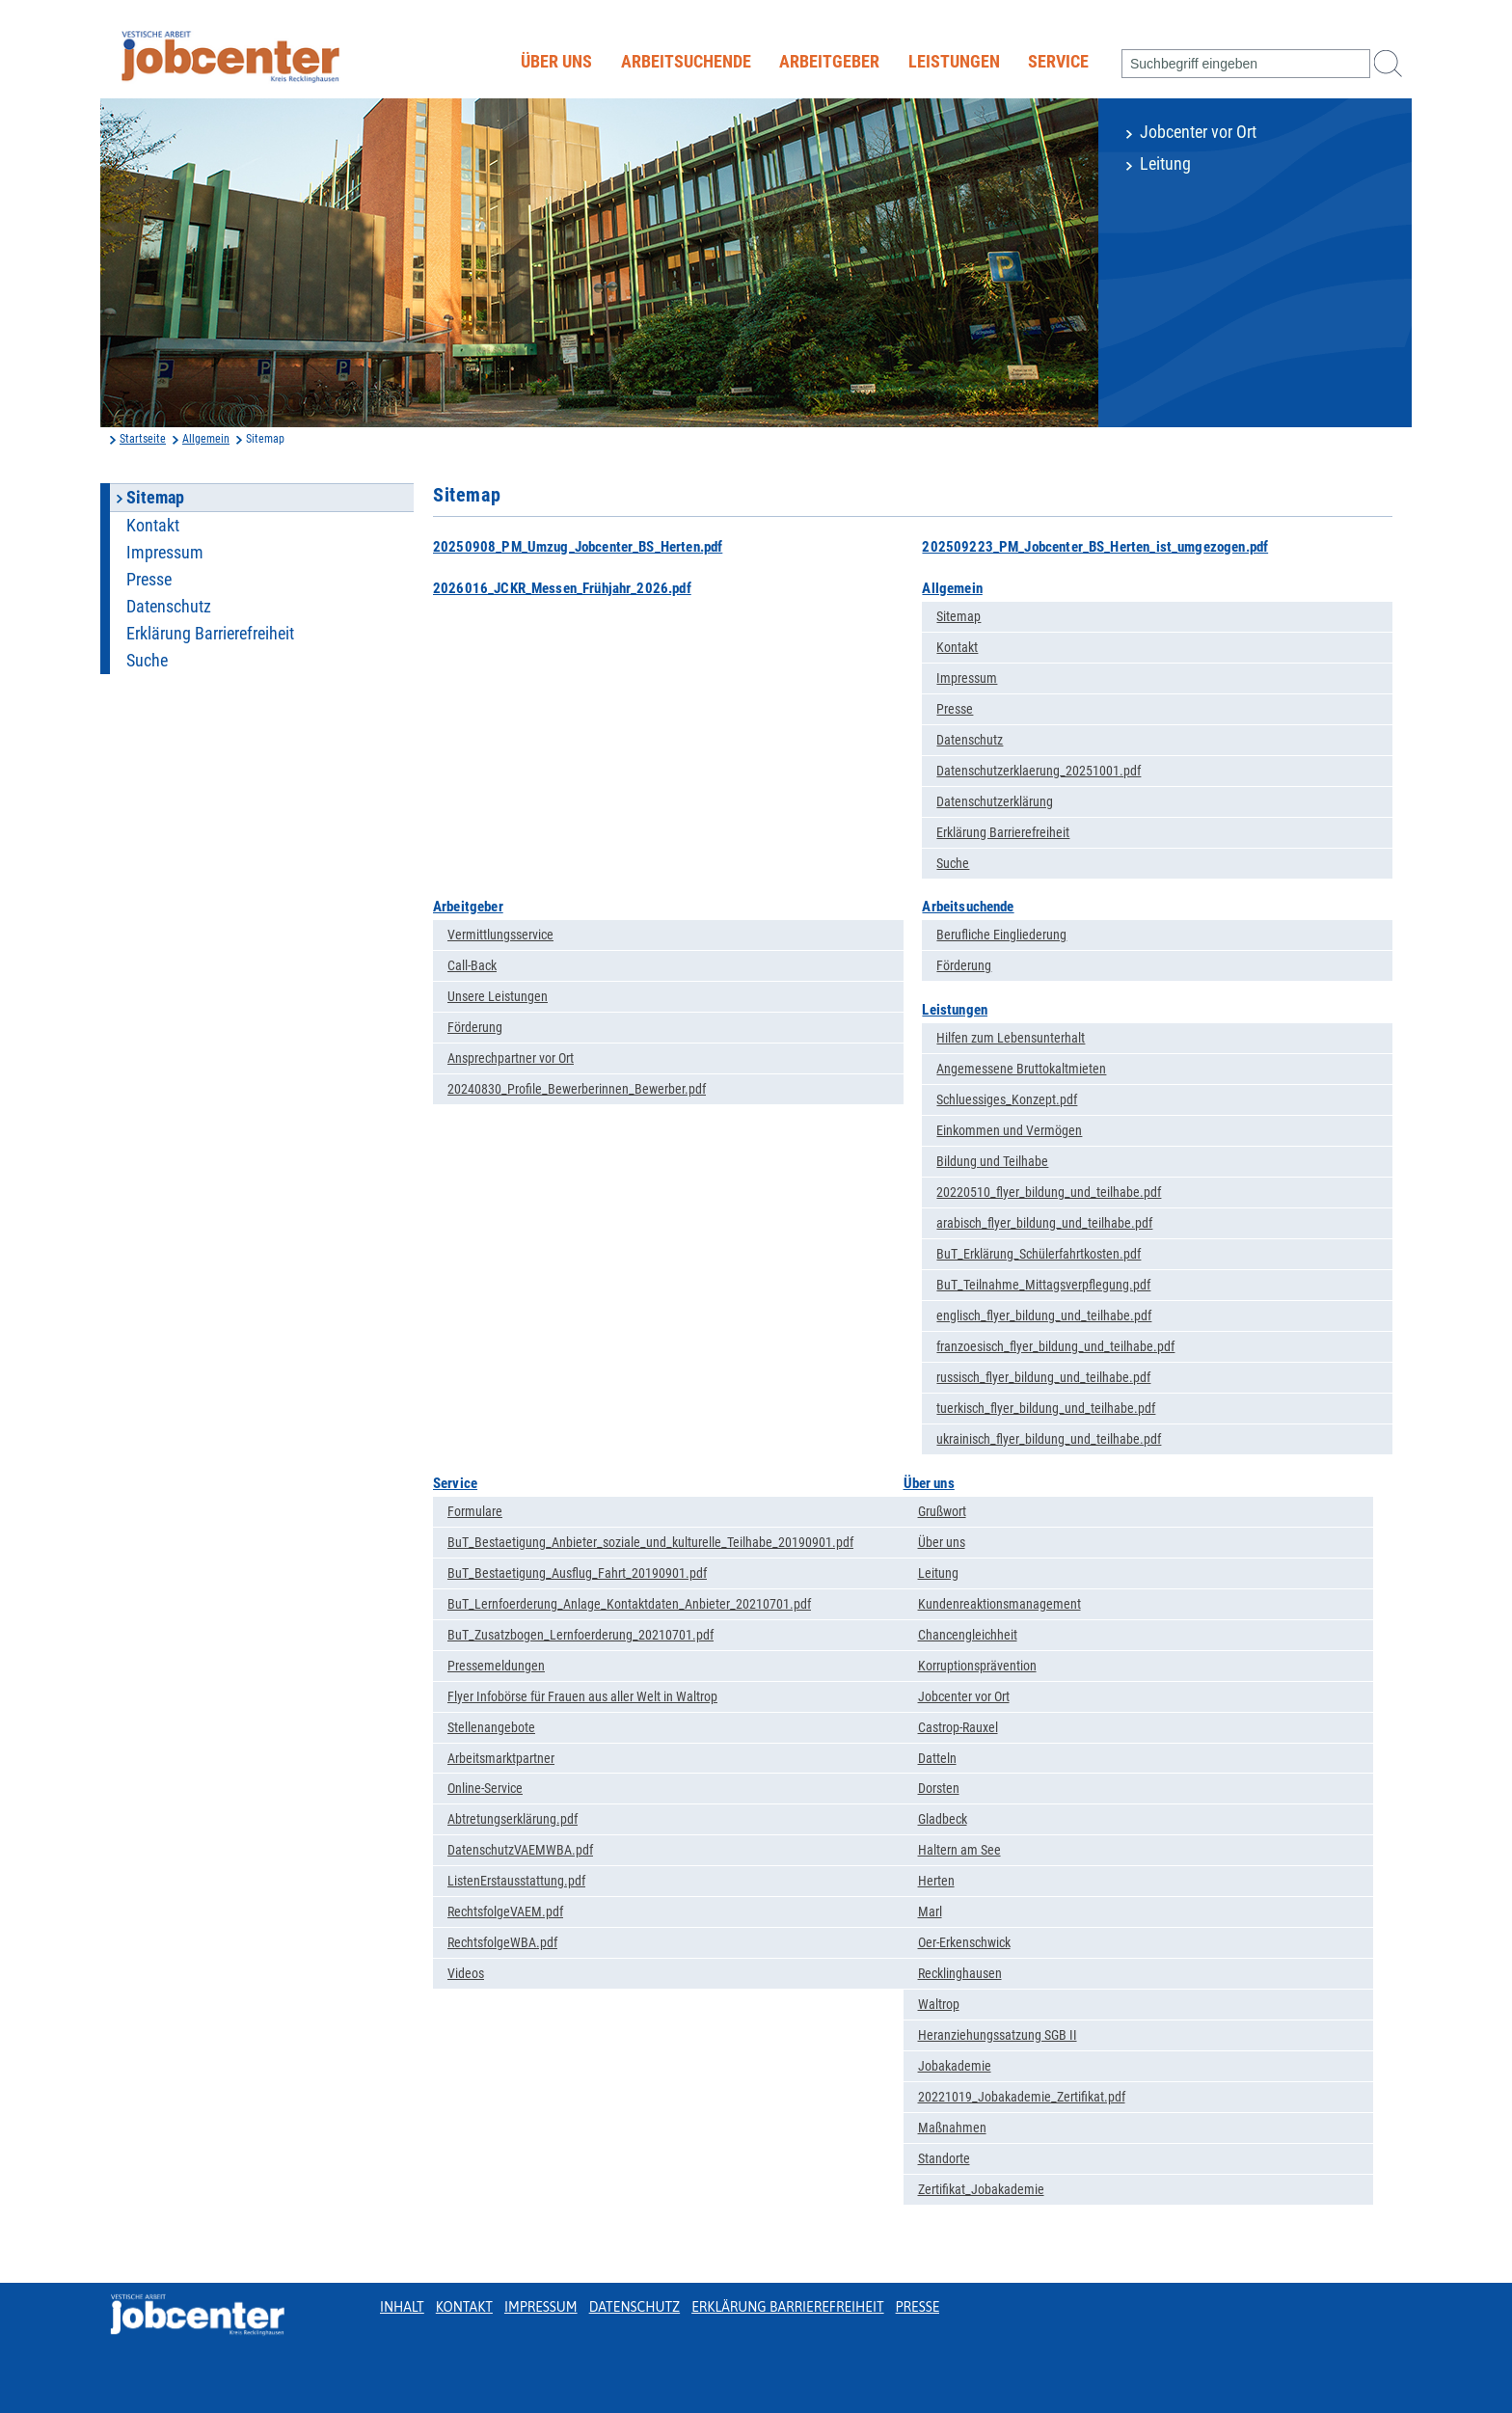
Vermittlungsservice (500, 934)
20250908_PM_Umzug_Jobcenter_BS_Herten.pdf (577, 547)
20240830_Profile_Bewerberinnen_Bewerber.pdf (576, 1089)
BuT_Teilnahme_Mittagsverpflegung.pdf (1043, 1284)
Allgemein (206, 439)
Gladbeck (942, 1819)
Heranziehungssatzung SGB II (997, 2035)
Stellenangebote (491, 1727)
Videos (465, 1973)
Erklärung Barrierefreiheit (210, 633)
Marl (930, 1911)
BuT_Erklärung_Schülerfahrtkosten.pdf (1038, 1253)
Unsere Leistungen (497, 996)
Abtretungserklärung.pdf (512, 1819)
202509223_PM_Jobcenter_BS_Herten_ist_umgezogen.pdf (1095, 547)
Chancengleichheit (967, 1634)
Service (1058, 61)
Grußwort (942, 1511)
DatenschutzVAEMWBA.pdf (520, 1849)
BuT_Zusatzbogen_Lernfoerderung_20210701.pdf (580, 1634)
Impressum (164, 552)
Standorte (944, 2158)
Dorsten (938, 1788)
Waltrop (938, 2004)
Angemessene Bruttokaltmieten (1021, 1068)
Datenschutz (168, 606)
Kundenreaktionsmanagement (999, 1604)
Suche (147, 660)
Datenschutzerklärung (994, 801)
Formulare (474, 1511)
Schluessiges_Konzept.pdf (1006, 1099)
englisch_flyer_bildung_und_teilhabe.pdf (1043, 1315)
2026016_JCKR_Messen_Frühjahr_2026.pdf (562, 588)
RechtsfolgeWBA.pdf (502, 1942)
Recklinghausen (960, 1973)
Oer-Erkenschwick (964, 1942)
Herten (936, 1880)
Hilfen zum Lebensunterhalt (1010, 1037)
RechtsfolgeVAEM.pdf (505, 1911)
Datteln (937, 1758)
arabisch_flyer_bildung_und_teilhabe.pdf (1044, 1223)
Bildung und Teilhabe (992, 1161)
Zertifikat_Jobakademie (981, 2189)
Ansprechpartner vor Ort (510, 1058)
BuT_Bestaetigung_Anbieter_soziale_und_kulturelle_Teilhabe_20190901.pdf (650, 1542)
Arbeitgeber (829, 61)
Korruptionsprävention (977, 1665)
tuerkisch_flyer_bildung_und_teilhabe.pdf (1045, 1408)
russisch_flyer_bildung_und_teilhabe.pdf (1043, 1377)
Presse (149, 579)
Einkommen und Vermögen (1009, 1130)
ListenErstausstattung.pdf (516, 1880)
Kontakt (152, 525)
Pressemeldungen (496, 1665)
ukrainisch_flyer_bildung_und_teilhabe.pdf (1048, 1439)
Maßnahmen (952, 2127)
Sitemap (958, 616)
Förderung (474, 1027)
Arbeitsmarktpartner (500, 1758)
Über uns (556, 61)
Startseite (143, 439)
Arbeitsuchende (686, 61)
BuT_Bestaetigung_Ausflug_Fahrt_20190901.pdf (577, 1573)
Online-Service (485, 1788)
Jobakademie (954, 2066)
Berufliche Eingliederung (1001, 934)
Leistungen (954, 61)
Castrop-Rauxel (958, 1727)
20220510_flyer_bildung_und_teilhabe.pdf (1048, 1192)
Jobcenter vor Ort (1198, 132)
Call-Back (472, 965)
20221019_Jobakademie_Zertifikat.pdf (1021, 2096)
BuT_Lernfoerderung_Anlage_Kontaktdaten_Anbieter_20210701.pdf (629, 1604)
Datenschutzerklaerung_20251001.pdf (1038, 770)
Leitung (1165, 164)
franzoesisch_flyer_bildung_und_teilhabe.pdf (1055, 1346)
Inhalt (402, 2307)
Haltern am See (959, 1849)
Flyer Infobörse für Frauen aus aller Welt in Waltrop (582, 1696)
